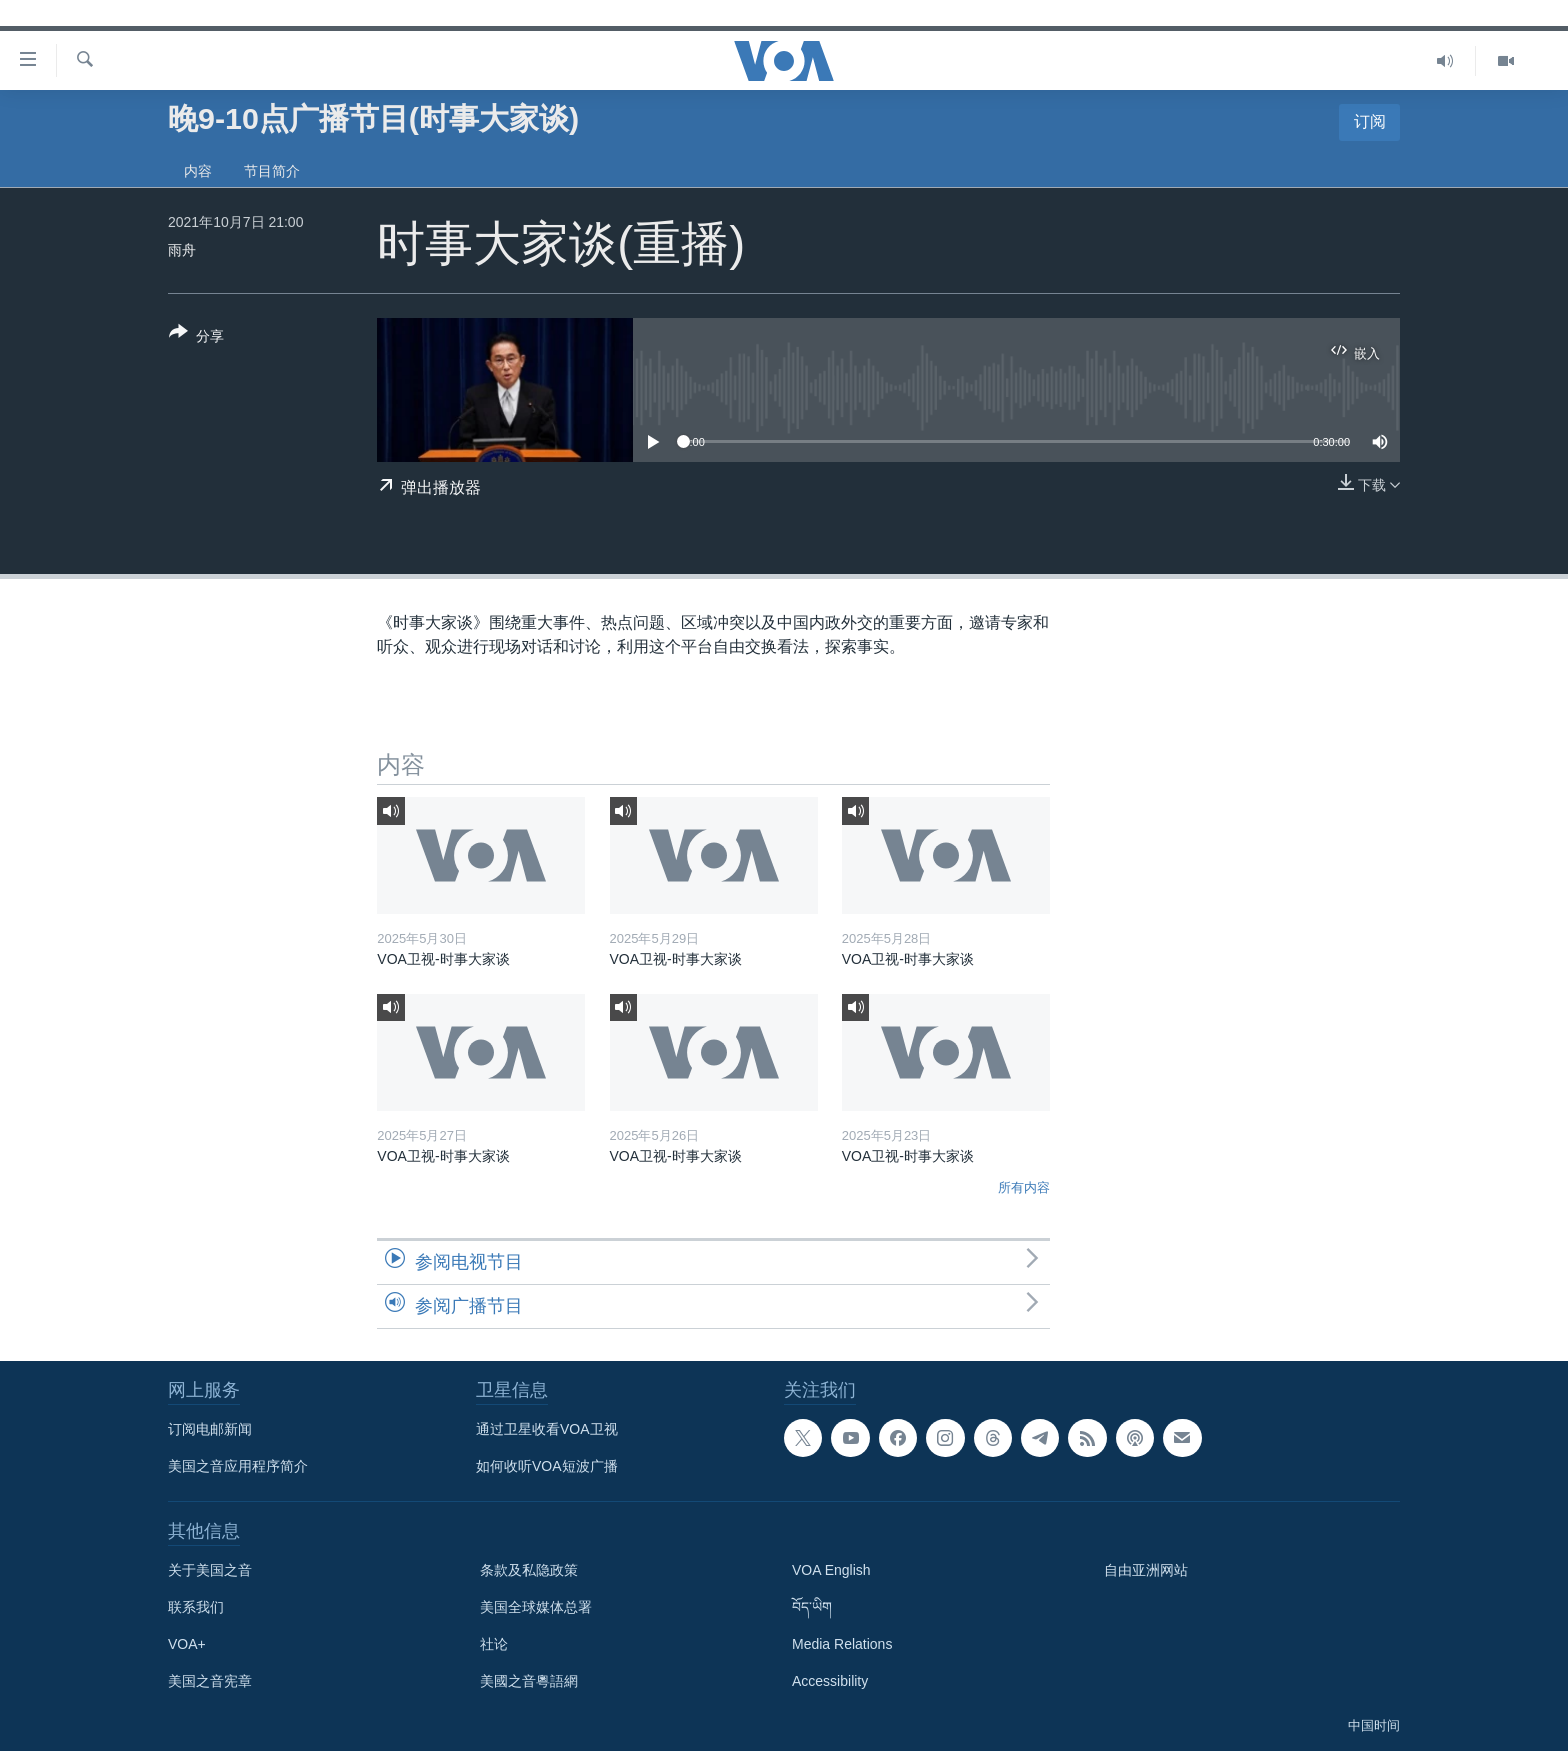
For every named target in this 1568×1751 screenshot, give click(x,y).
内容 (198, 171)
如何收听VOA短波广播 (547, 1466)
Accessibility (830, 1681)
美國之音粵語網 (529, 1681)
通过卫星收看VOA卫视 (547, 1429)
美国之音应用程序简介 (238, 1466)
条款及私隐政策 (529, 1570)
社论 (494, 1644)
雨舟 (182, 250)
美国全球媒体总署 (536, 1607)
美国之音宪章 (210, 1681)
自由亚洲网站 (1146, 1570)
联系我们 (196, 1607)
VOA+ (187, 1644)
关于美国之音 (210, 1570)
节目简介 (272, 171)
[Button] (196, 338)
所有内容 (1024, 1187)
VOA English (831, 1570)
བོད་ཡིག (812, 1607)
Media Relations (842, 1644)
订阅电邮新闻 (210, 1429)
